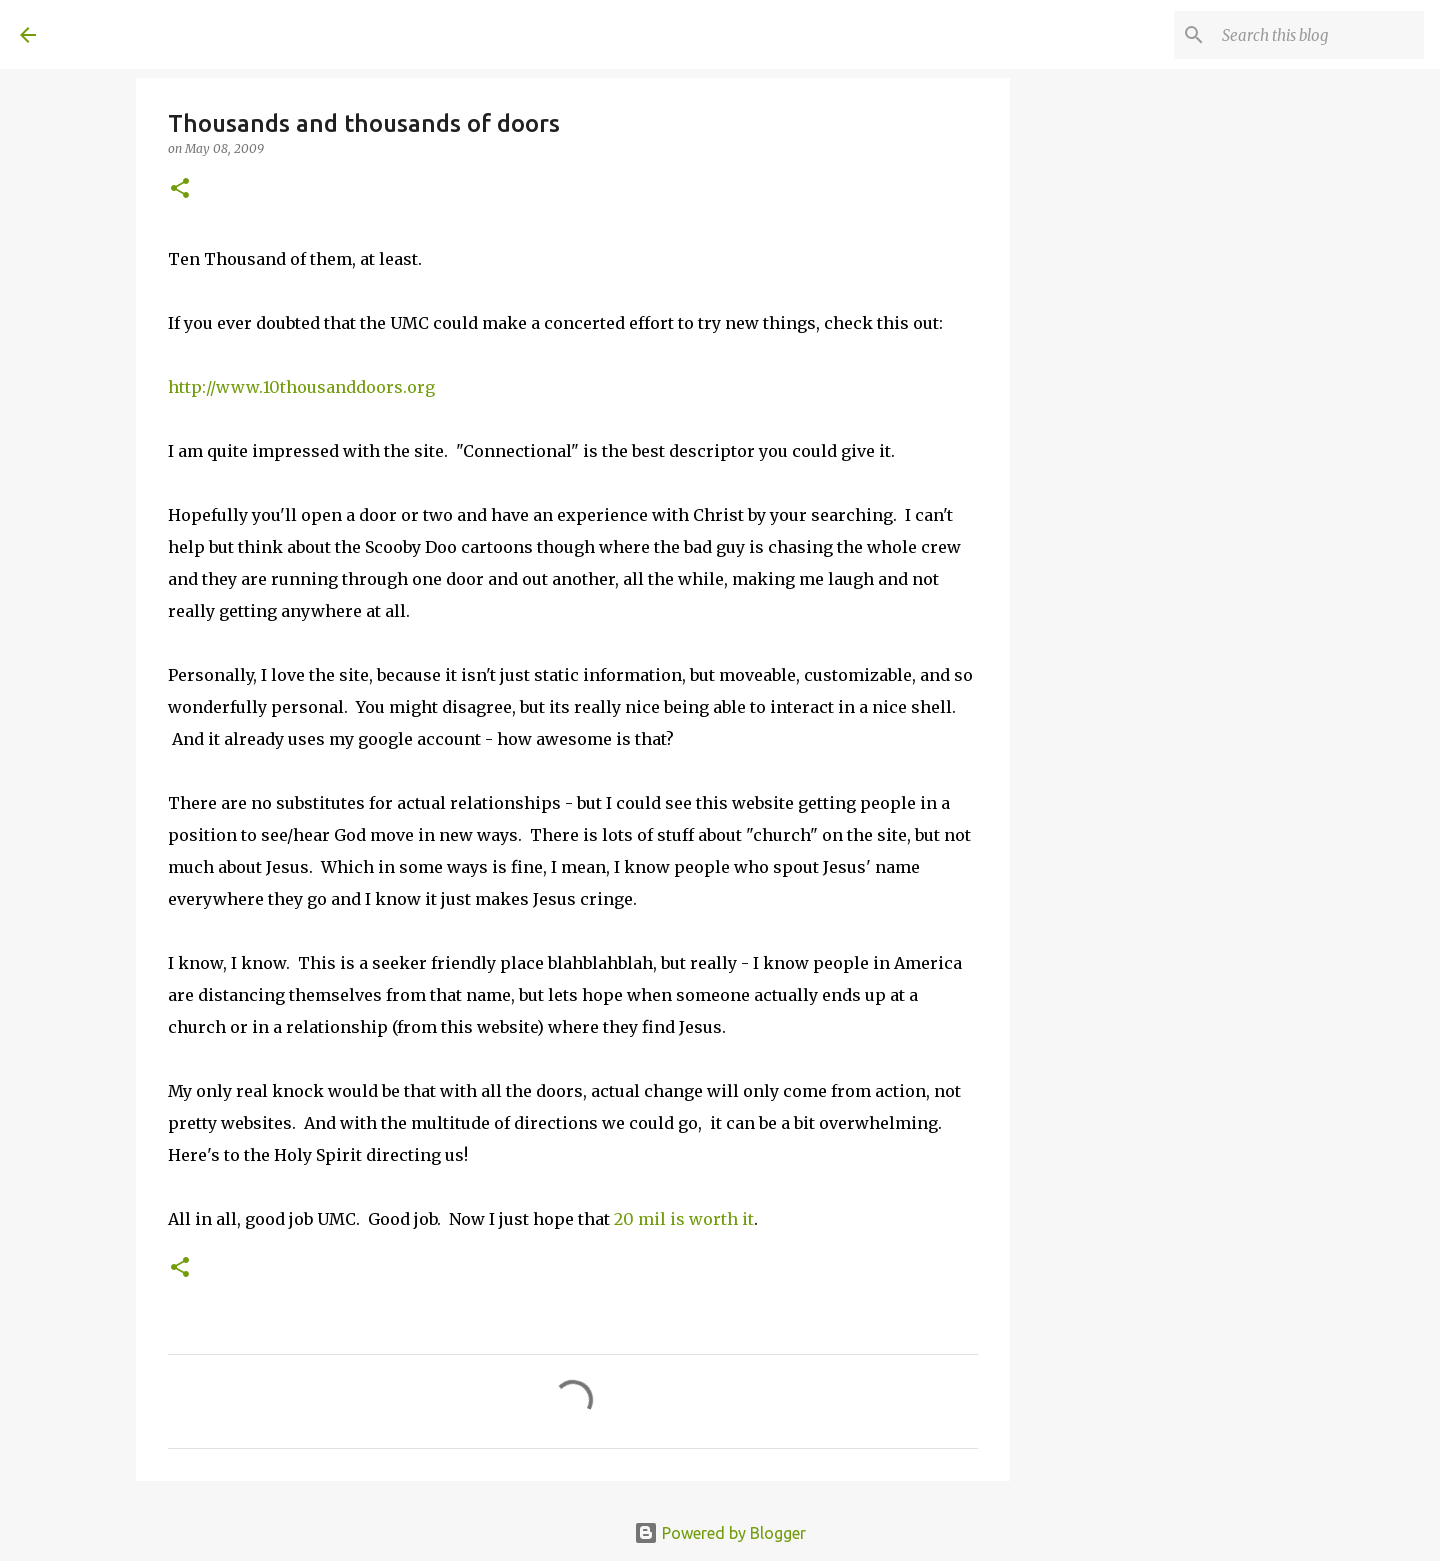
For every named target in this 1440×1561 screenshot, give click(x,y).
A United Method (182, 34)
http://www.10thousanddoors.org (301, 387)
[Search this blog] (1319, 35)
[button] (180, 189)
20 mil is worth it (684, 1219)
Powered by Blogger (720, 1533)
